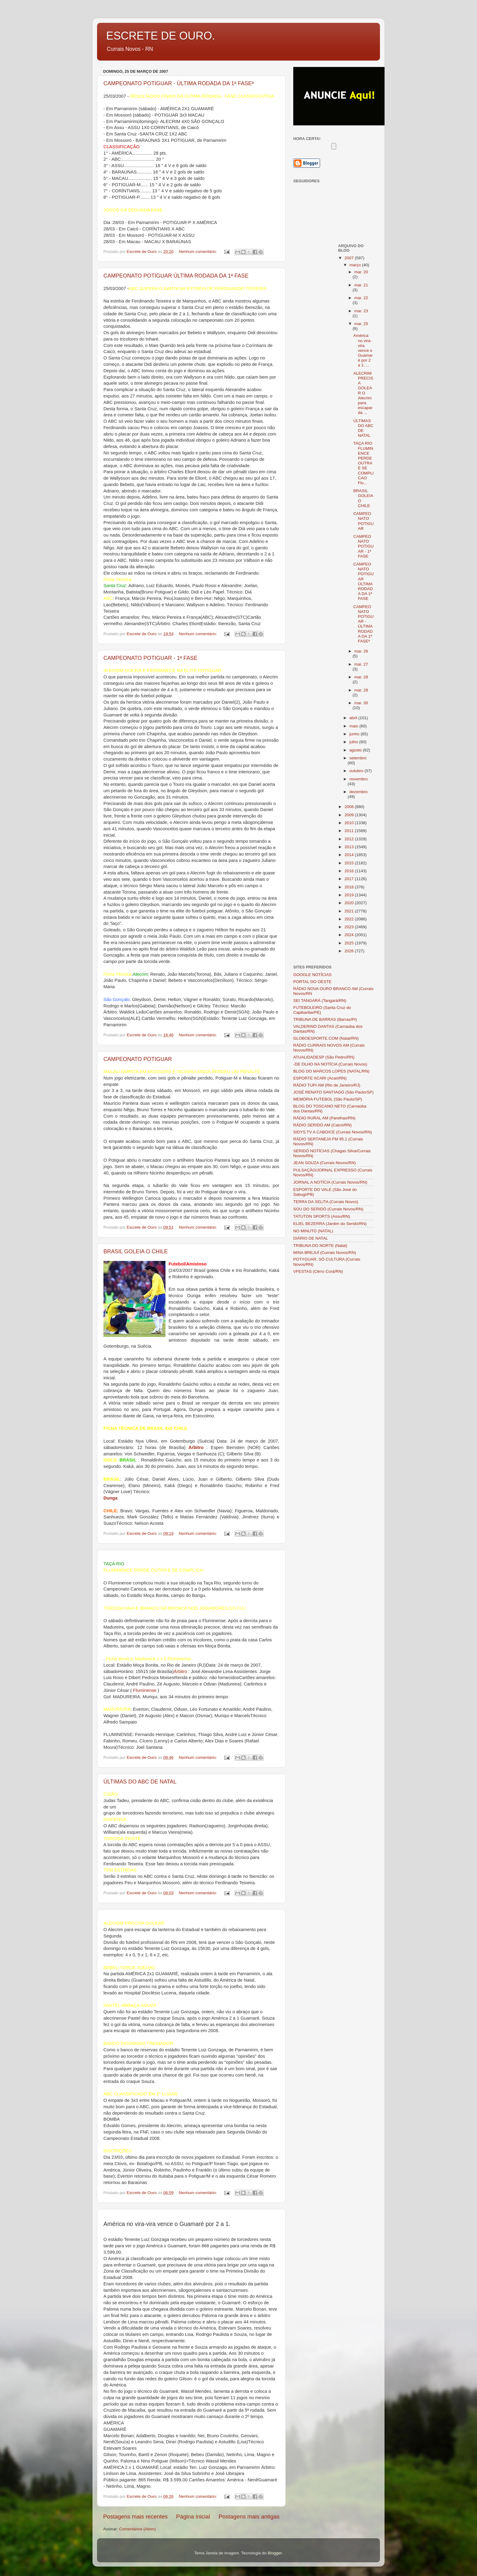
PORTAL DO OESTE (312, 981)
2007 (349, 258)
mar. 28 (361, 677)
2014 (349, 854)
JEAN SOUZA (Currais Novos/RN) (324, 1162)
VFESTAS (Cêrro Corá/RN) (318, 1271)
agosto (356, 750)
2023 (349, 927)
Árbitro (180, 1671)
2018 (349, 887)
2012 (349, 839)
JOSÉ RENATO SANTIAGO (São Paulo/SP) (333, 1092)
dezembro (359, 791)
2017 (349, 879)
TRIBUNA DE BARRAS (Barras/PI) (325, 1019)
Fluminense (144, 1690)
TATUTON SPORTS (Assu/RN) (321, 1216)
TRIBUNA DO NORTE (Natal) (320, 1245)
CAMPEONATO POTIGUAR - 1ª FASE (150, 658)
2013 (349, 847)
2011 (349, 830)
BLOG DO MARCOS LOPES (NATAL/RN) (331, 1071)
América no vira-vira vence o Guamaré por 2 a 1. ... (363, 350)
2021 (349, 911)
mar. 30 (361, 703)
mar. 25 (361, 323)
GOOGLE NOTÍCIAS (312, 974)
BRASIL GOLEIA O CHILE (135, 1251)
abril (354, 718)
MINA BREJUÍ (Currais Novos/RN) (324, 1252)
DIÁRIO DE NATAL (310, 1238)
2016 (349, 871)
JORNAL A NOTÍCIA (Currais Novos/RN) (330, 1182)
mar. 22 (361, 298)
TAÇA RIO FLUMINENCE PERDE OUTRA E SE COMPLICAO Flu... (363, 463)
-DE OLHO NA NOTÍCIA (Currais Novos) (330, 1064)
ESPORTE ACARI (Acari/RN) (319, 1078)
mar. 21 (361, 285)
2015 (349, 863)
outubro (357, 770)
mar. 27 (361, 664)
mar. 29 (361, 690)
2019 (349, 895)
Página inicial (193, 2516)
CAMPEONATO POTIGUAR (137, 1059)
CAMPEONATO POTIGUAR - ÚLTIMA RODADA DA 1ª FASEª (178, 83)
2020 (349, 903)
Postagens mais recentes (135, 2516)
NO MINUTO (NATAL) (313, 1231)
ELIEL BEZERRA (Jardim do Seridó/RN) (330, 1223)
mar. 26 (361, 651)
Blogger (275, 2553)
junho (355, 734)
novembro (359, 779)
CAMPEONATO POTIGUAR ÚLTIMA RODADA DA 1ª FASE (176, 276)
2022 (349, 919)
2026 (349, 951)
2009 (349, 815)
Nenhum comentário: (198, 251)
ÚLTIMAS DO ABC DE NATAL (139, 1782)
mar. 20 (361, 272)
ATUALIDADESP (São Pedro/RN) (323, 1057)
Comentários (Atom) (137, 2529)
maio (355, 726)
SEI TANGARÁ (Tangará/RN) (319, 1000)
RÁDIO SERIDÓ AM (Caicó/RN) (322, 1125)
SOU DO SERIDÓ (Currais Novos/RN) (328, 1209)
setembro (358, 758)
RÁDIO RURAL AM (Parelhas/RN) (324, 1118)
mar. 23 (361, 311)
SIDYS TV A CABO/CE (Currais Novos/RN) (332, 1132)
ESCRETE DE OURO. (160, 36)
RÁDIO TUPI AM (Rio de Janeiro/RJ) (326, 1085)
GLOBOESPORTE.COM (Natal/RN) (326, 1038)
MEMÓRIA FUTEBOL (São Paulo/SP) (327, 1099)
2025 (349, 943)
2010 (349, 823)
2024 (349, 935)
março (356, 265)
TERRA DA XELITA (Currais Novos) (325, 1201)
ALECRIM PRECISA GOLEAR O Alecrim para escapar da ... (363, 393)
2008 (349, 806)
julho (354, 742)
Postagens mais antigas (249, 2516)
